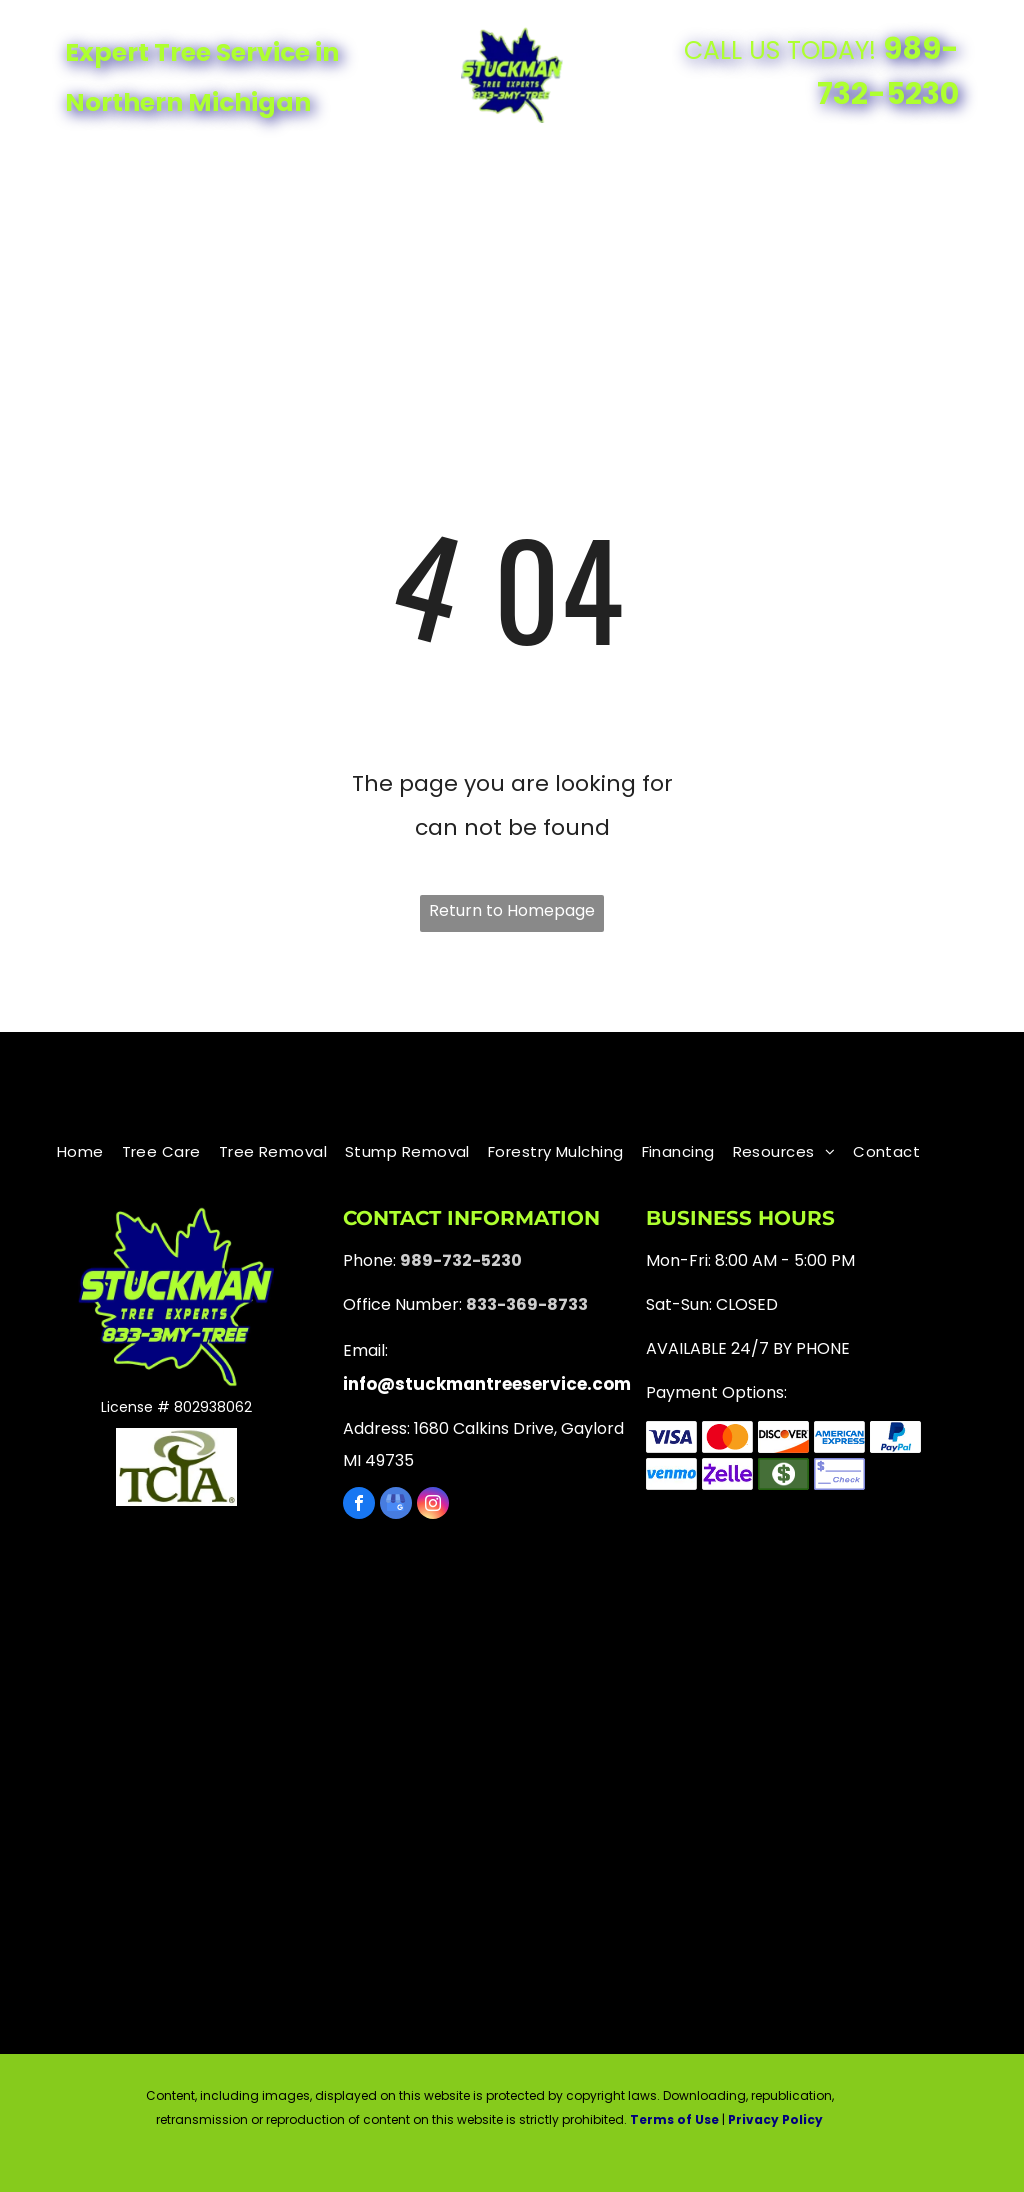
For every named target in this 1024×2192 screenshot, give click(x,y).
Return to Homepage (512, 910)
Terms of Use (674, 2119)
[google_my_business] (396, 1505)
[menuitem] (158, 174)
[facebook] (359, 1505)
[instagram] (433, 1505)
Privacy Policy (775, 2119)
